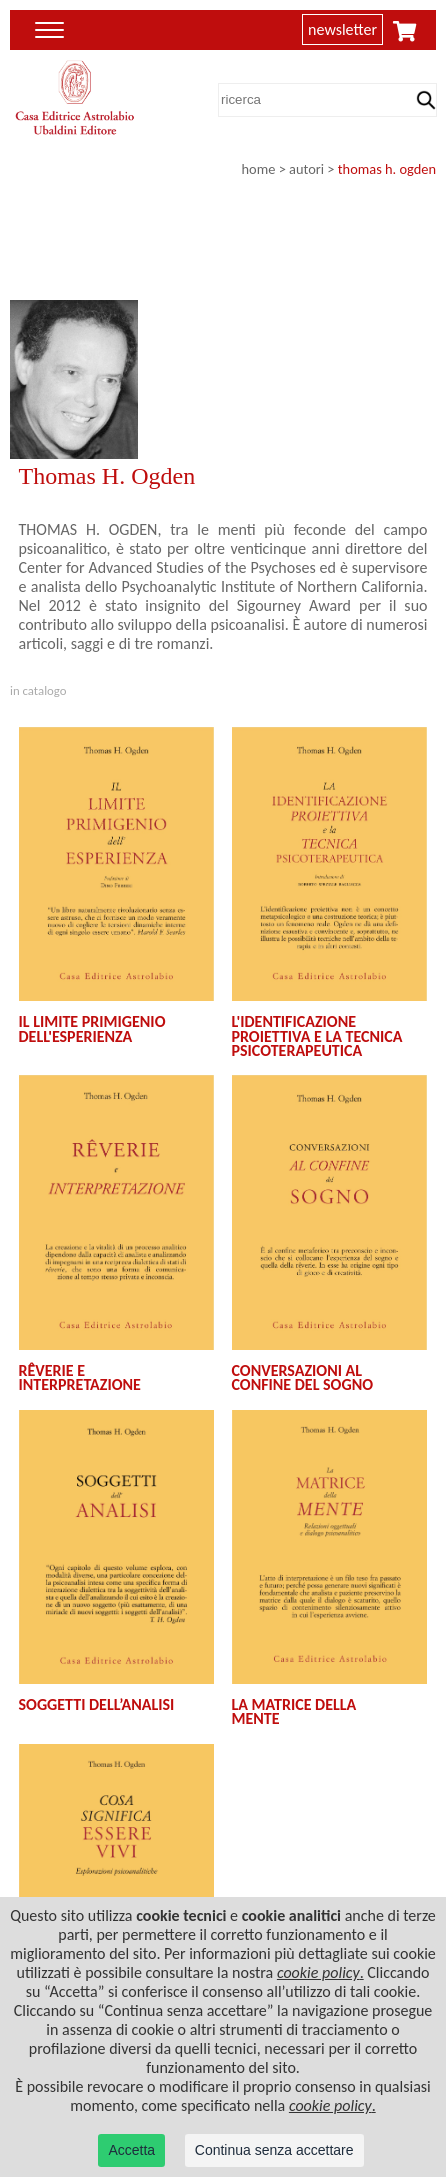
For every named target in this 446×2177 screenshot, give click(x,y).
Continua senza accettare (274, 2150)
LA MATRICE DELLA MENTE (294, 1711)
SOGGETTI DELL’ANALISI (97, 1704)
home (259, 169)
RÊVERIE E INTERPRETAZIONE (80, 1377)
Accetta (131, 2150)
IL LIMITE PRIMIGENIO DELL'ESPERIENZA (92, 1028)
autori (306, 169)
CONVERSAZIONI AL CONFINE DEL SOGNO (303, 1377)
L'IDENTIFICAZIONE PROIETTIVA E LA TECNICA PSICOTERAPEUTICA (317, 1036)
